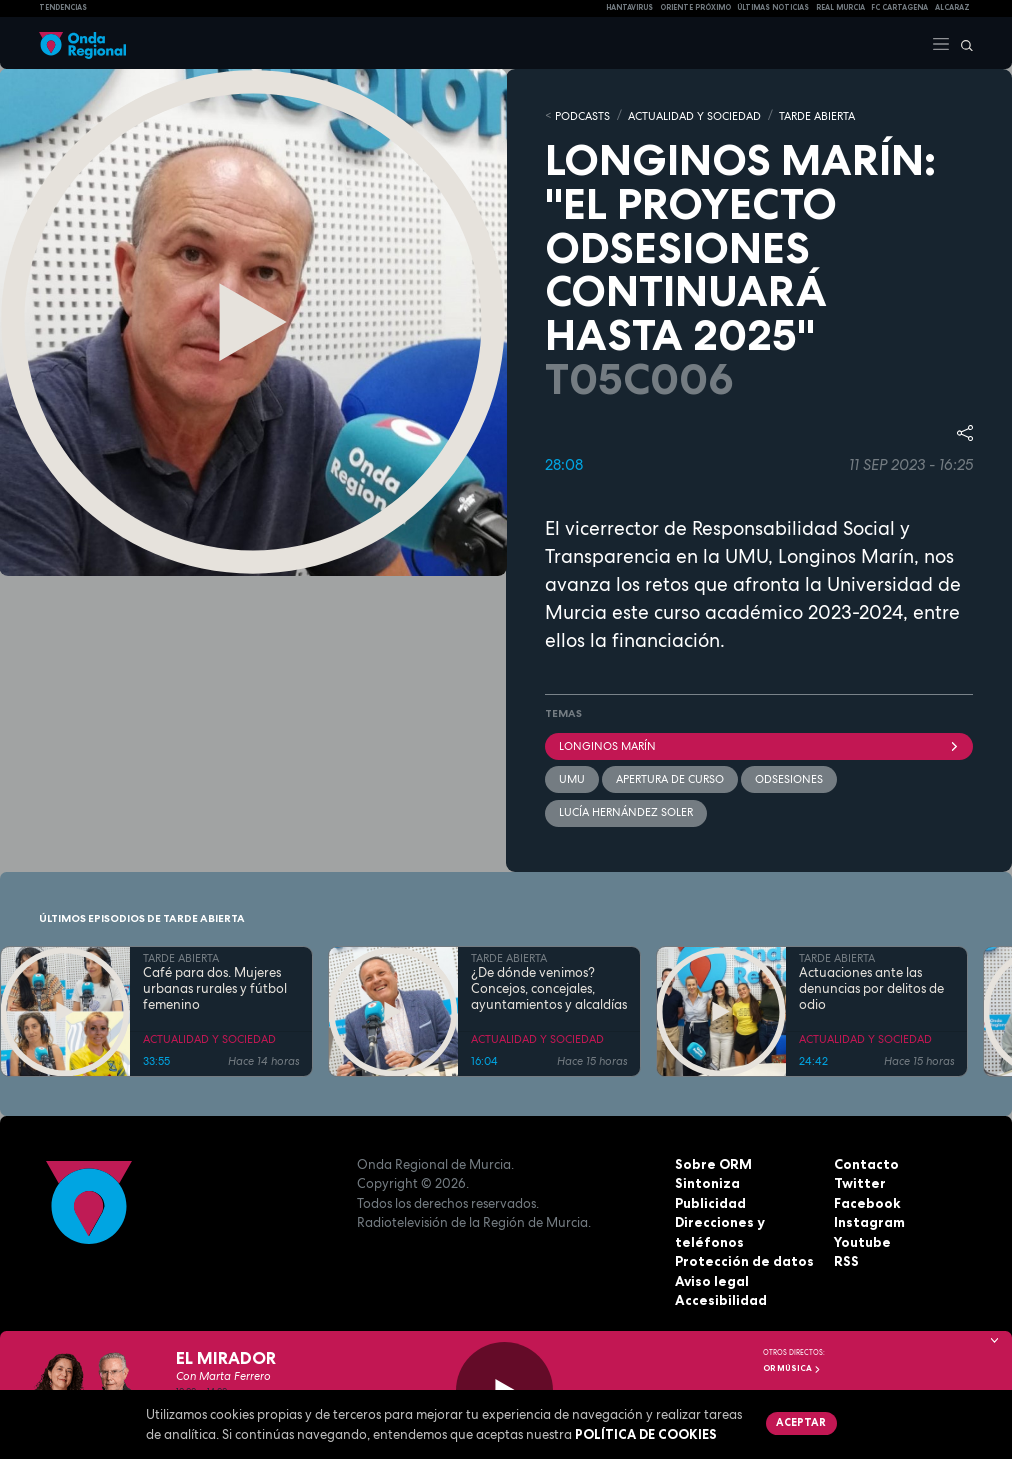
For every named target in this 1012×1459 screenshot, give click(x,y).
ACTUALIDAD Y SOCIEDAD (694, 115)
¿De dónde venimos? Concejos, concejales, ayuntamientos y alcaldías (549, 987)
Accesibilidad (720, 1299)
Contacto (865, 1162)
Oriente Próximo (695, 7)
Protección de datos (743, 1260)
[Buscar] (962, 43)
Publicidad (710, 1201)
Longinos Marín (759, 744)
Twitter (859, 1182)
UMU (572, 778)
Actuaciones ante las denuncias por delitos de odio (871, 987)
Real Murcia (840, 7)
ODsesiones (789, 778)
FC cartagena (899, 7)
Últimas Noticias (773, 7)
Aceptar (800, 1422)
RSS (846, 1260)
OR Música (792, 1368)
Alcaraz (952, 7)
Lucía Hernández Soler (626, 811)
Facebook (867, 1201)
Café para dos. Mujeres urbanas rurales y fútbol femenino (215, 987)
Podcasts (582, 115)
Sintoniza (707, 1182)
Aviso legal (711, 1279)
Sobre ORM (712, 1162)
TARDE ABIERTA (817, 115)
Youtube (862, 1240)
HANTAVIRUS (629, 7)
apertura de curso (670, 778)
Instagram (869, 1221)
